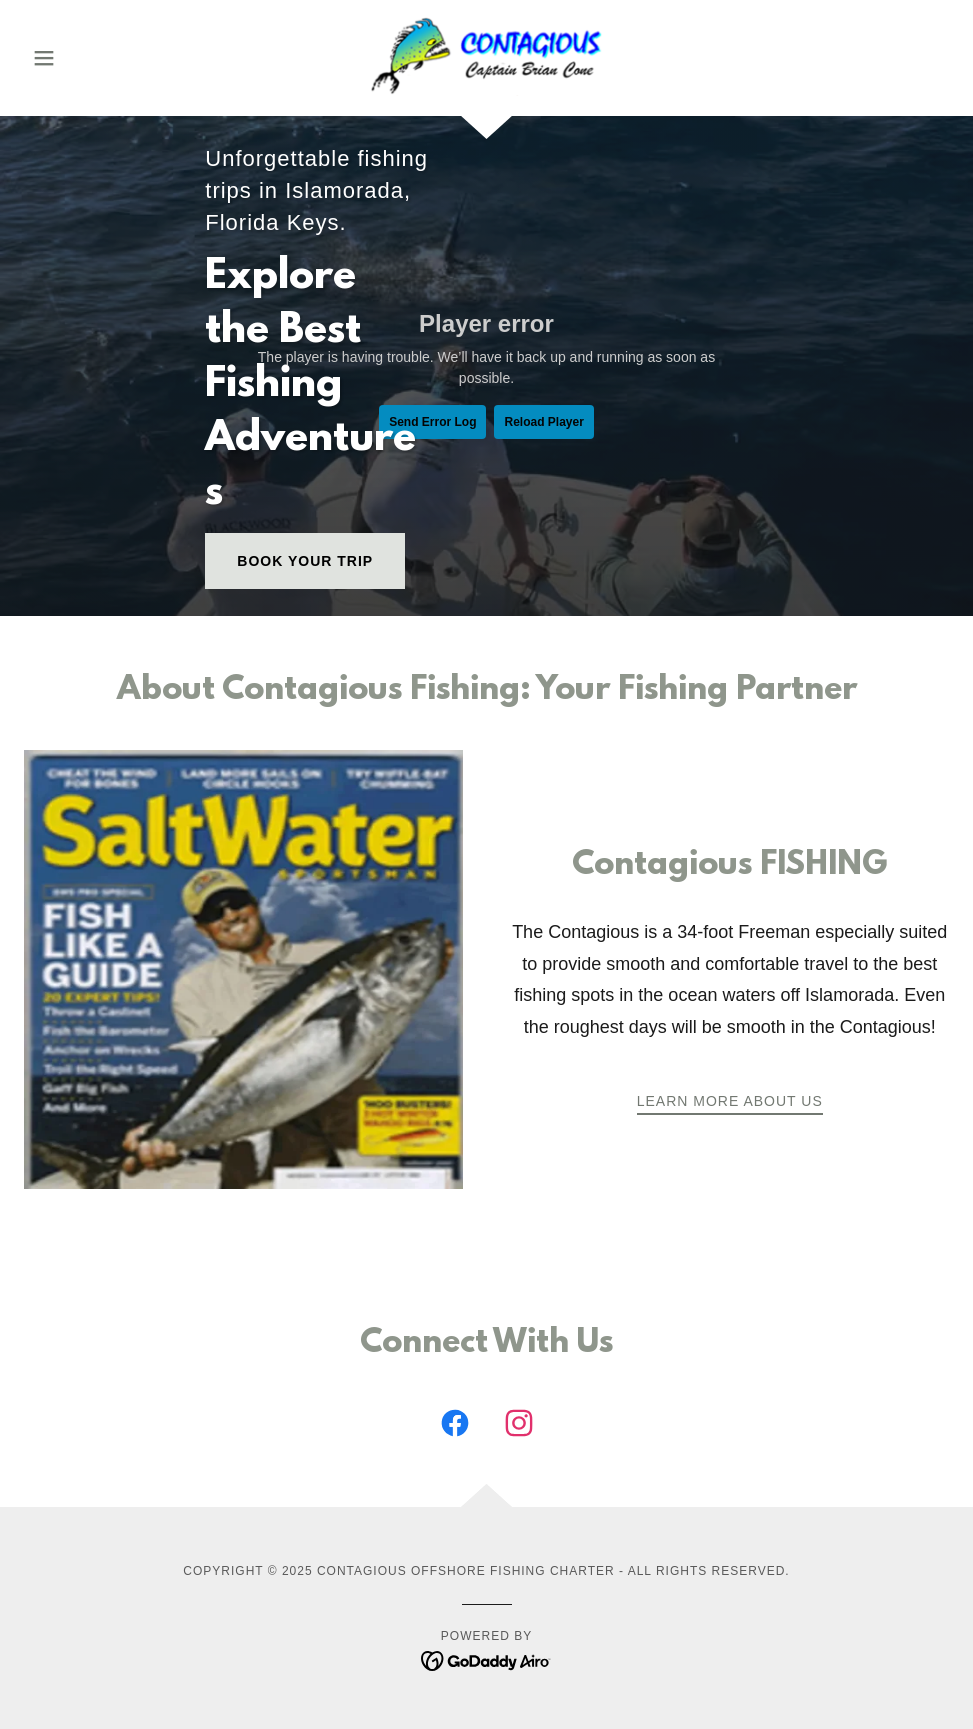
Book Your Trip (305, 561)
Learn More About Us (730, 1101)
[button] (93, 58)
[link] (487, 56)
